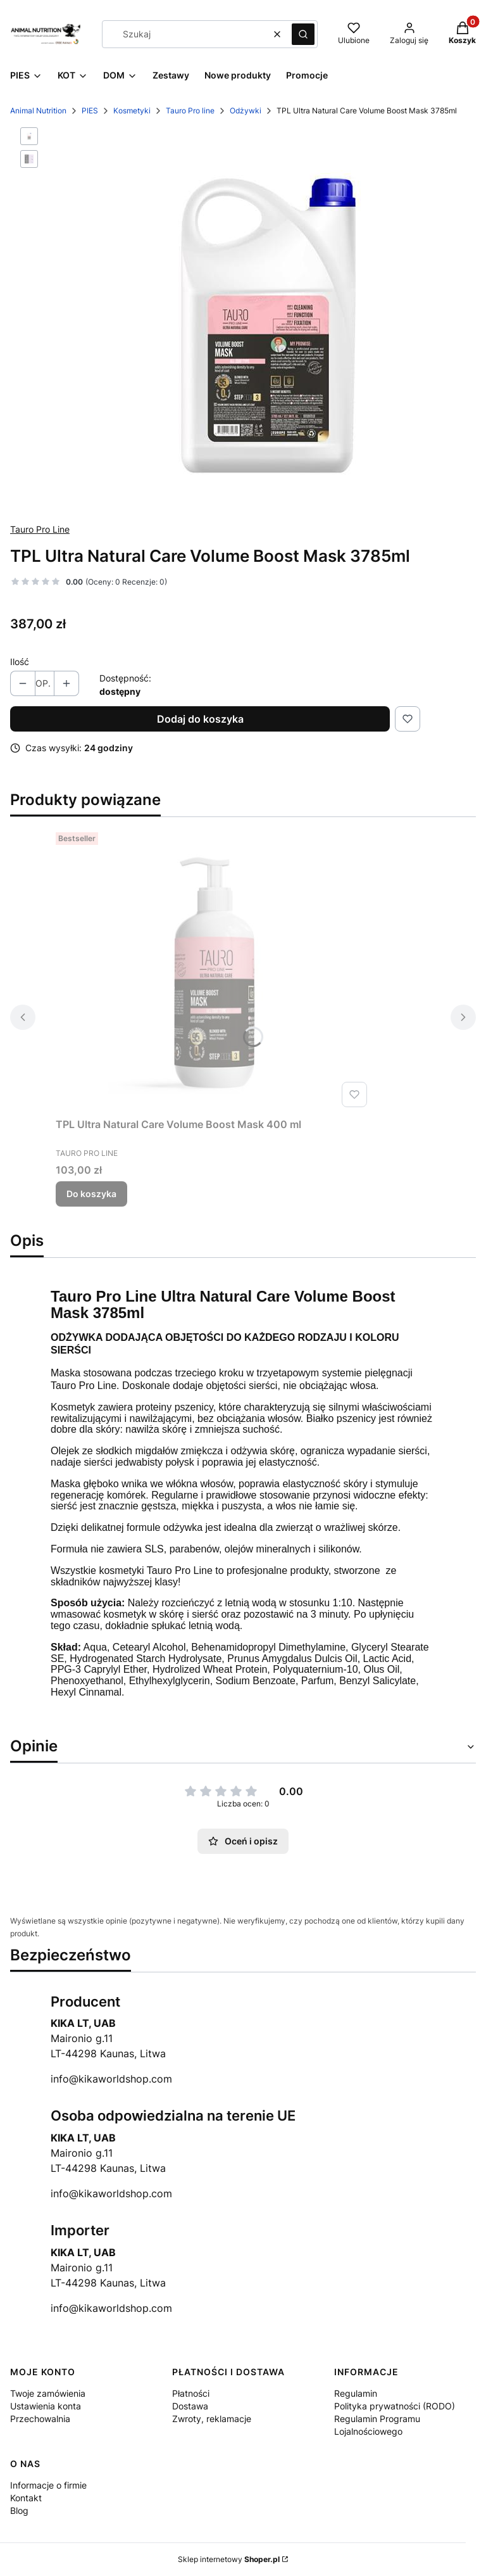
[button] (303, 34)
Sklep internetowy (229, 2559)
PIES (90, 110)
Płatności (190, 2393)
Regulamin (355, 2393)
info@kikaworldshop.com (111, 2078)
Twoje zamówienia (47, 2393)
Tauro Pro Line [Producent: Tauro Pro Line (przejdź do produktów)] (40, 529)
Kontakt (26, 2497)
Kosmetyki (132, 110)
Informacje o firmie (48, 2485)
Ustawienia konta (45, 2406)
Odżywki (245, 110)
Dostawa (190, 2406)
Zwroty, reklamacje (211, 2418)
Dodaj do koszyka (200, 719)
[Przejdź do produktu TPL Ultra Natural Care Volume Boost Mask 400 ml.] (214, 969)
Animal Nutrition (38, 110)
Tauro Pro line (190, 110)
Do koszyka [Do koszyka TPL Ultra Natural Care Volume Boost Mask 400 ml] (91, 1193)
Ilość (19, 661)
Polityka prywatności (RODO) (394, 2406)
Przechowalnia (40, 2418)
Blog (19, 2510)
